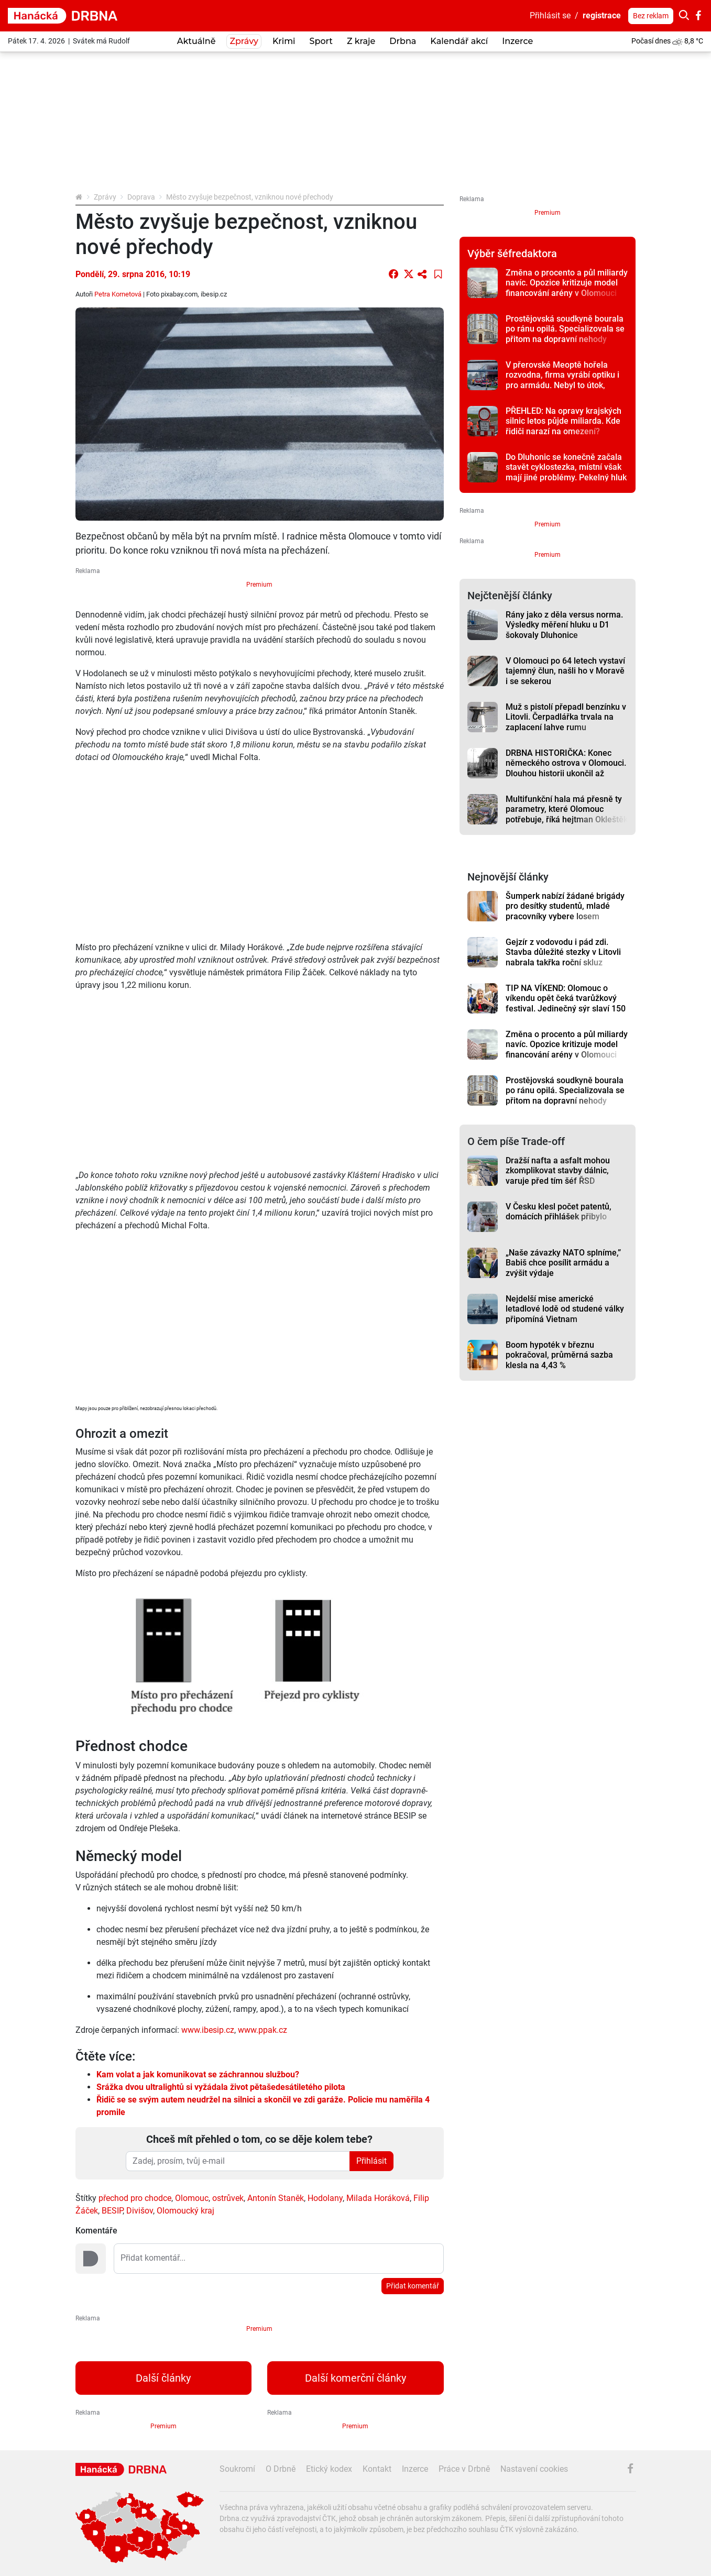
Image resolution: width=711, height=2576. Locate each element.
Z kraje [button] (361, 41)
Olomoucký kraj (185, 2211)
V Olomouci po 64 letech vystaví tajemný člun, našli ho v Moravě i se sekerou (565, 671)
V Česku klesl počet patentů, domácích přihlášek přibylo (558, 1211)
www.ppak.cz (261, 2030)
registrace (602, 15)
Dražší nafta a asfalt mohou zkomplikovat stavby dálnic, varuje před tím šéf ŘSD (558, 1170)
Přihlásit (371, 2161)
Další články (163, 2378)
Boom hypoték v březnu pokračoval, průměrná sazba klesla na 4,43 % (559, 1355)
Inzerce (517, 41)
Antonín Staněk (275, 2198)
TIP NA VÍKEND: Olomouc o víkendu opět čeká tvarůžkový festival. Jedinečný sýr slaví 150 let (566, 1003)
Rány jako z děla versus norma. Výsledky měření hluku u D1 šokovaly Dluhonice (564, 625)
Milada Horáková (378, 2198)
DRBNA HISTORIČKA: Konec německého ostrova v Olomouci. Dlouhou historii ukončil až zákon (566, 768)
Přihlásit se (550, 15)
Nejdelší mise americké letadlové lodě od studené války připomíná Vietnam (565, 1309)
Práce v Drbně (464, 2469)
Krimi (284, 41)
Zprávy (105, 197)
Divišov (139, 2211)
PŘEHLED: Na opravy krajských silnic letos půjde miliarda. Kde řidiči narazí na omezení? (563, 421)
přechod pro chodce (135, 2198)
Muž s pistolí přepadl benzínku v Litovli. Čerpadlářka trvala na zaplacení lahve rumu (566, 717)
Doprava (141, 197)
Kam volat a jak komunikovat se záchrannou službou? (197, 2074)
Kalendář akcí (459, 41)
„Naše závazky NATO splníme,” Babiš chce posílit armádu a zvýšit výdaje (563, 1263)
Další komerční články (355, 2378)
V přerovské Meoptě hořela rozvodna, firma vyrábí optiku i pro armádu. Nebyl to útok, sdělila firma (562, 380)
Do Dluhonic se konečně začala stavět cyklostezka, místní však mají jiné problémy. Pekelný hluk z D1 (566, 472)
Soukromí (237, 2469)
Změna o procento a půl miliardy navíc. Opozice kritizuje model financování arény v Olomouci (567, 283)
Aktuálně (196, 41)
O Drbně (281, 2469)
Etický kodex (329, 2469)
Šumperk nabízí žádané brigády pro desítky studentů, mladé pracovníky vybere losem (565, 906)
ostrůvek (228, 2198)
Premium (259, 584)
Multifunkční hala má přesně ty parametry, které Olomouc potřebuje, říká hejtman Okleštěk (567, 809)
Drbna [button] (402, 41)
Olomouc (192, 2198)
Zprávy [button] (243, 41)
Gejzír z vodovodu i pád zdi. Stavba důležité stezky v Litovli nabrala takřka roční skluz (563, 952)
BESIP (112, 2211)
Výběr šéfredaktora (512, 253)
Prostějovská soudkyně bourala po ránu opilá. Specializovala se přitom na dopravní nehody (565, 329)
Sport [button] (321, 41)
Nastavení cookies (534, 2469)
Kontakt (377, 2469)
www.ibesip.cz (207, 2030)
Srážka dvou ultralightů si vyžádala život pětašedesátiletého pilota (220, 2087)
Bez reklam (651, 16)
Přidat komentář (412, 2286)
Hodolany (325, 2198)
